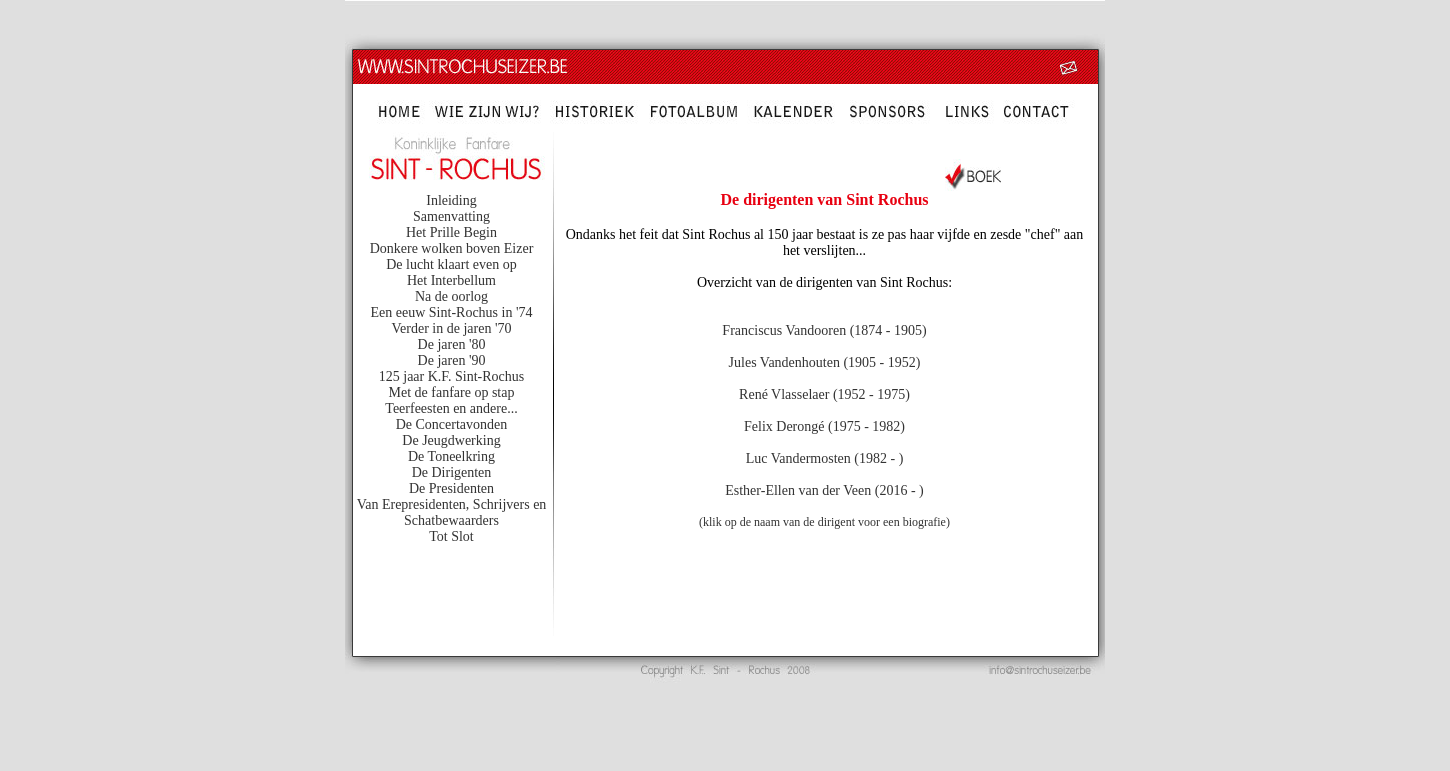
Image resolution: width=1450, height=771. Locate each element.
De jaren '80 (452, 344)
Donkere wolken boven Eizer (452, 248)
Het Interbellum (451, 280)
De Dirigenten (452, 472)
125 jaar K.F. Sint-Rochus (451, 376)
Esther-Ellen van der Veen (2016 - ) (824, 490)
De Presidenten (451, 488)
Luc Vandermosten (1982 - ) (825, 458)
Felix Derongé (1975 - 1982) (824, 426)
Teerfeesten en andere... (451, 408)
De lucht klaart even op (451, 264)
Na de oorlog (451, 296)
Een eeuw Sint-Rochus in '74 (452, 312)
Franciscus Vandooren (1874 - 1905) (824, 330)
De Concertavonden (452, 424)
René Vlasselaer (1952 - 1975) (824, 394)
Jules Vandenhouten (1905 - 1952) (825, 362)
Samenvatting (451, 216)
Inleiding (451, 200)
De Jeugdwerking (451, 440)
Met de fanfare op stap (452, 392)
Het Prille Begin (451, 232)
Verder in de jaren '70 (452, 328)
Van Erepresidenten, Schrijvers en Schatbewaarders (452, 512)
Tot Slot (451, 536)
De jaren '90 (452, 360)
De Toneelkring (451, 456)
